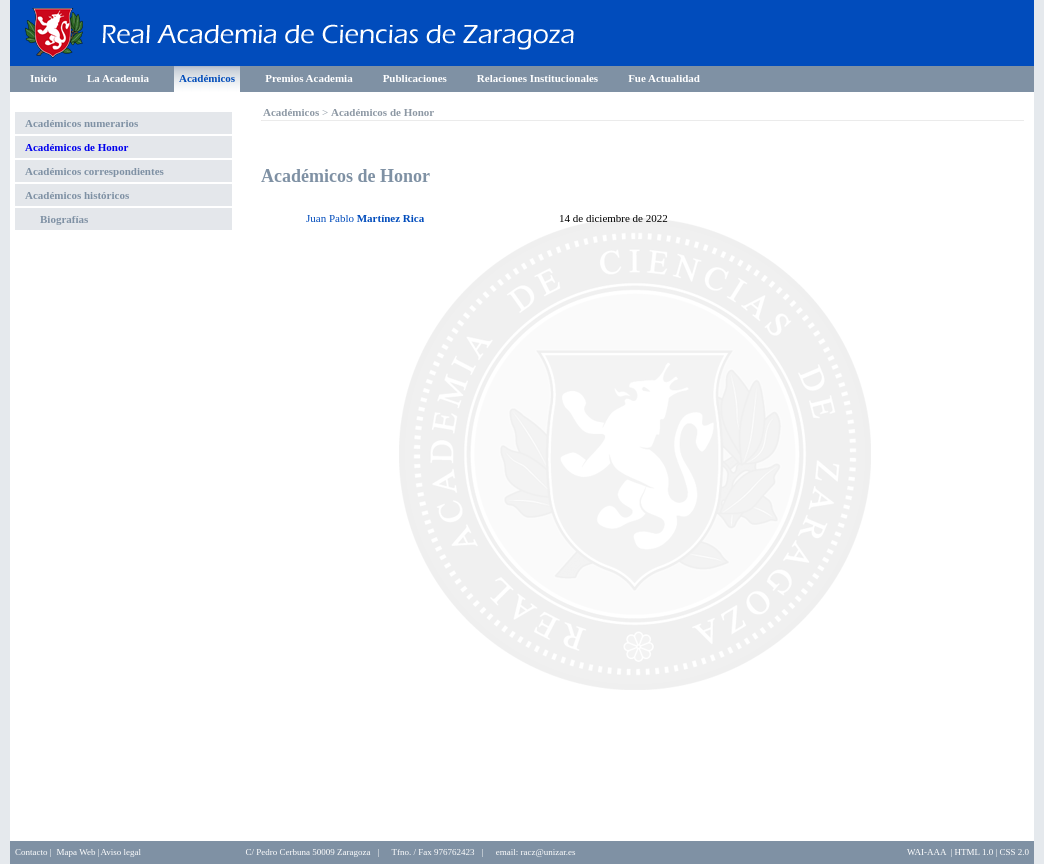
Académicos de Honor (76, 147)
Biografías (64, 219)
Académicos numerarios (81, 123)
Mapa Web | (78, 852)
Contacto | (33, 852)
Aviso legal (120, 852)
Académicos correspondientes (94, 171)
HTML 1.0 (974, 852)
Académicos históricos (77, 195)
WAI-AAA (926, 852)
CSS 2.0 (1014, 852)
